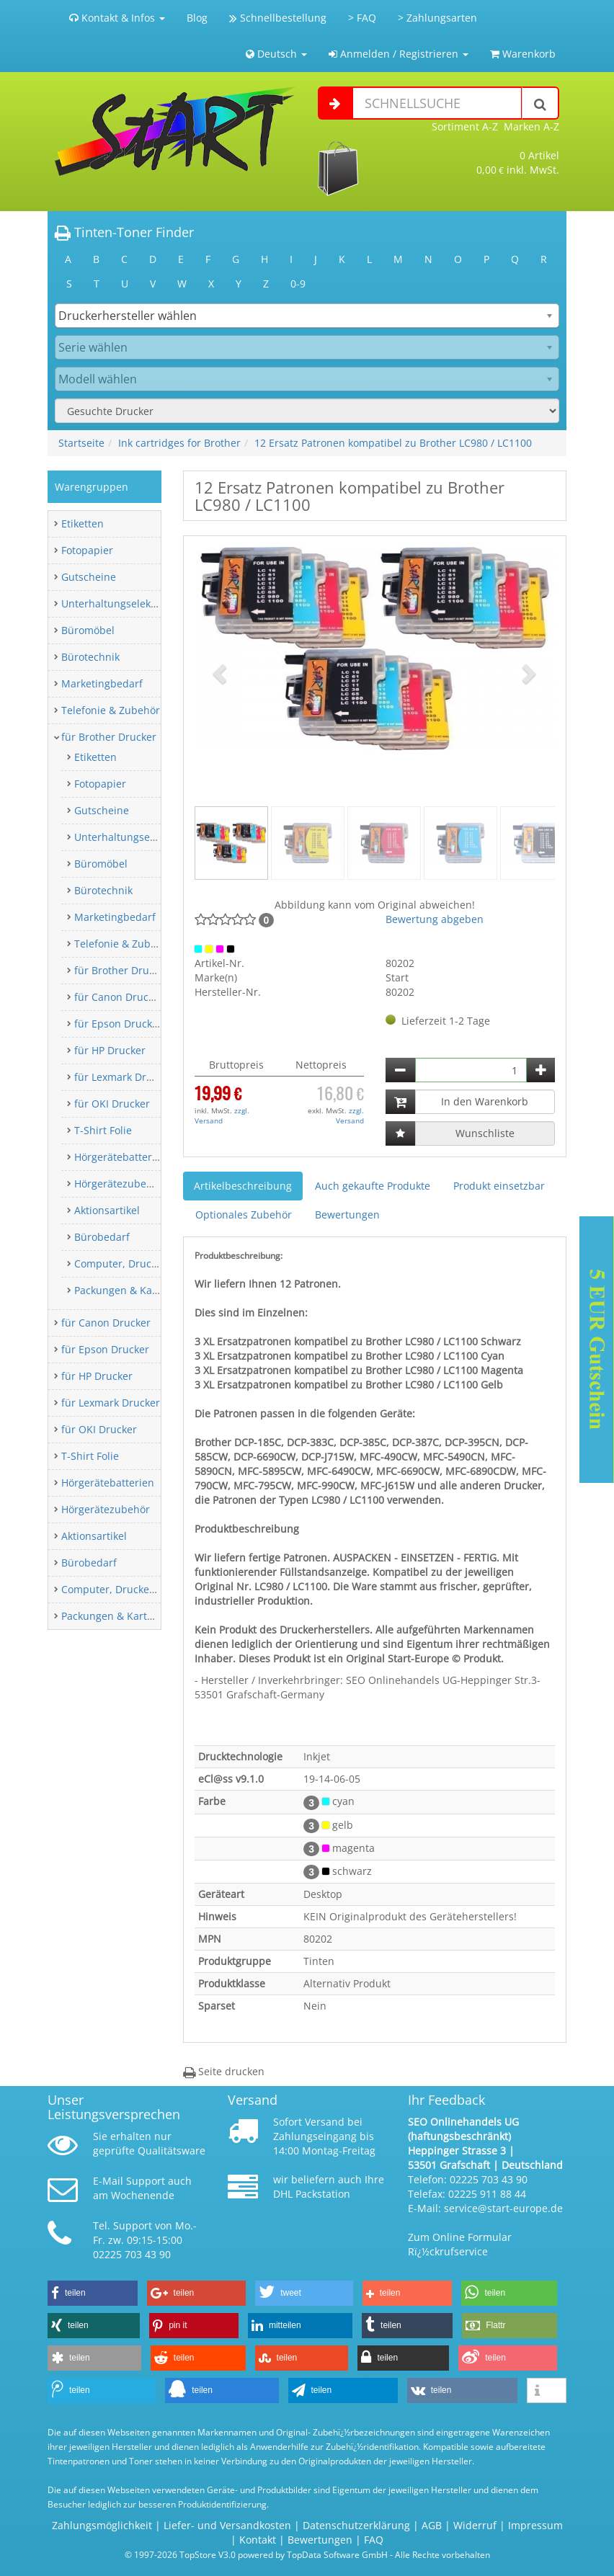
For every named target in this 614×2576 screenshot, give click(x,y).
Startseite (81, 443)
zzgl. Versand (222, 1115)
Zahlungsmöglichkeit (102, 2525)
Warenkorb (523, 54)
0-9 (298, 283)
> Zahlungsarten (437, 17)
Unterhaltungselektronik (120, 603)
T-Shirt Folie (103, 1130)
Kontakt (257, 2539)
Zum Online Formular (460, 2237)
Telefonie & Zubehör (110, 710)
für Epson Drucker (118, 1023)
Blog (197, 17)
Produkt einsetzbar (499, 1186)
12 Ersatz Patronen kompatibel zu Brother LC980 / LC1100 (393, 443)
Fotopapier (87, 550)
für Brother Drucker (108, 737)
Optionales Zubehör (243, 1214)
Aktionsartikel (107, 1210)
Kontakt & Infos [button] (117, 17)
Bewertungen (347, 1214)
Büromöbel (88, 630)
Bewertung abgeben (435, 919)
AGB (432, 2525)
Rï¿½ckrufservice (448, 2251)
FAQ (373, 2539)
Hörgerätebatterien (120, 1157)
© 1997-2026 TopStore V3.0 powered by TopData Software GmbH (256, 2554)
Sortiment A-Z (465, 126)
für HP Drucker (110, 1050)
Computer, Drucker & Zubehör (147, 1263)
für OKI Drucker (112, 1103)
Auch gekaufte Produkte (372, 1186)
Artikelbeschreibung (243, 1186)
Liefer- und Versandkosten (227, 2525)
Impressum (535, 2525)
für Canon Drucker (119, 997)
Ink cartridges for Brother (179, 443)
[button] (222, 673)
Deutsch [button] (276, 54)
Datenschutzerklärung (356, 2525)
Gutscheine (88, 577)
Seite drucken (223, 2071)
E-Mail (108, 2181)
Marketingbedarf (102, 683)
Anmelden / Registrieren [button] (398, 54)
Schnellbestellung (277, 17)
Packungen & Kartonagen (135, 1290)
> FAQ (362, 17)
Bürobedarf (102, 1237)
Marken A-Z (531, 126)
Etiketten (82, 523)
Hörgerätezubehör (118, 1183)
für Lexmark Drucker (123, 1077)
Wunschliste (485, 1133)
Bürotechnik (90, 657)
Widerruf (475, 2525)
